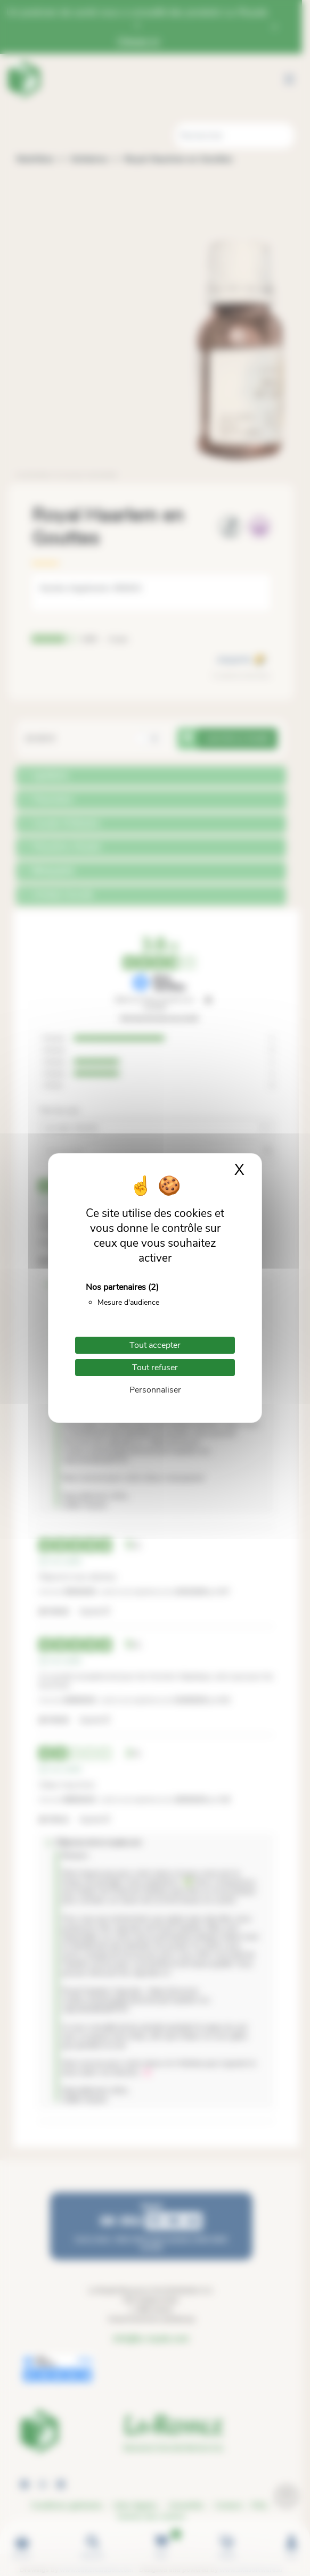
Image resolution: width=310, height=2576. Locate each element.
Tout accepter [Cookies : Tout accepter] (155, 1345)
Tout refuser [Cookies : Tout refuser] (155, 1367)
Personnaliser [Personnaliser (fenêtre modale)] (155, 1390)
